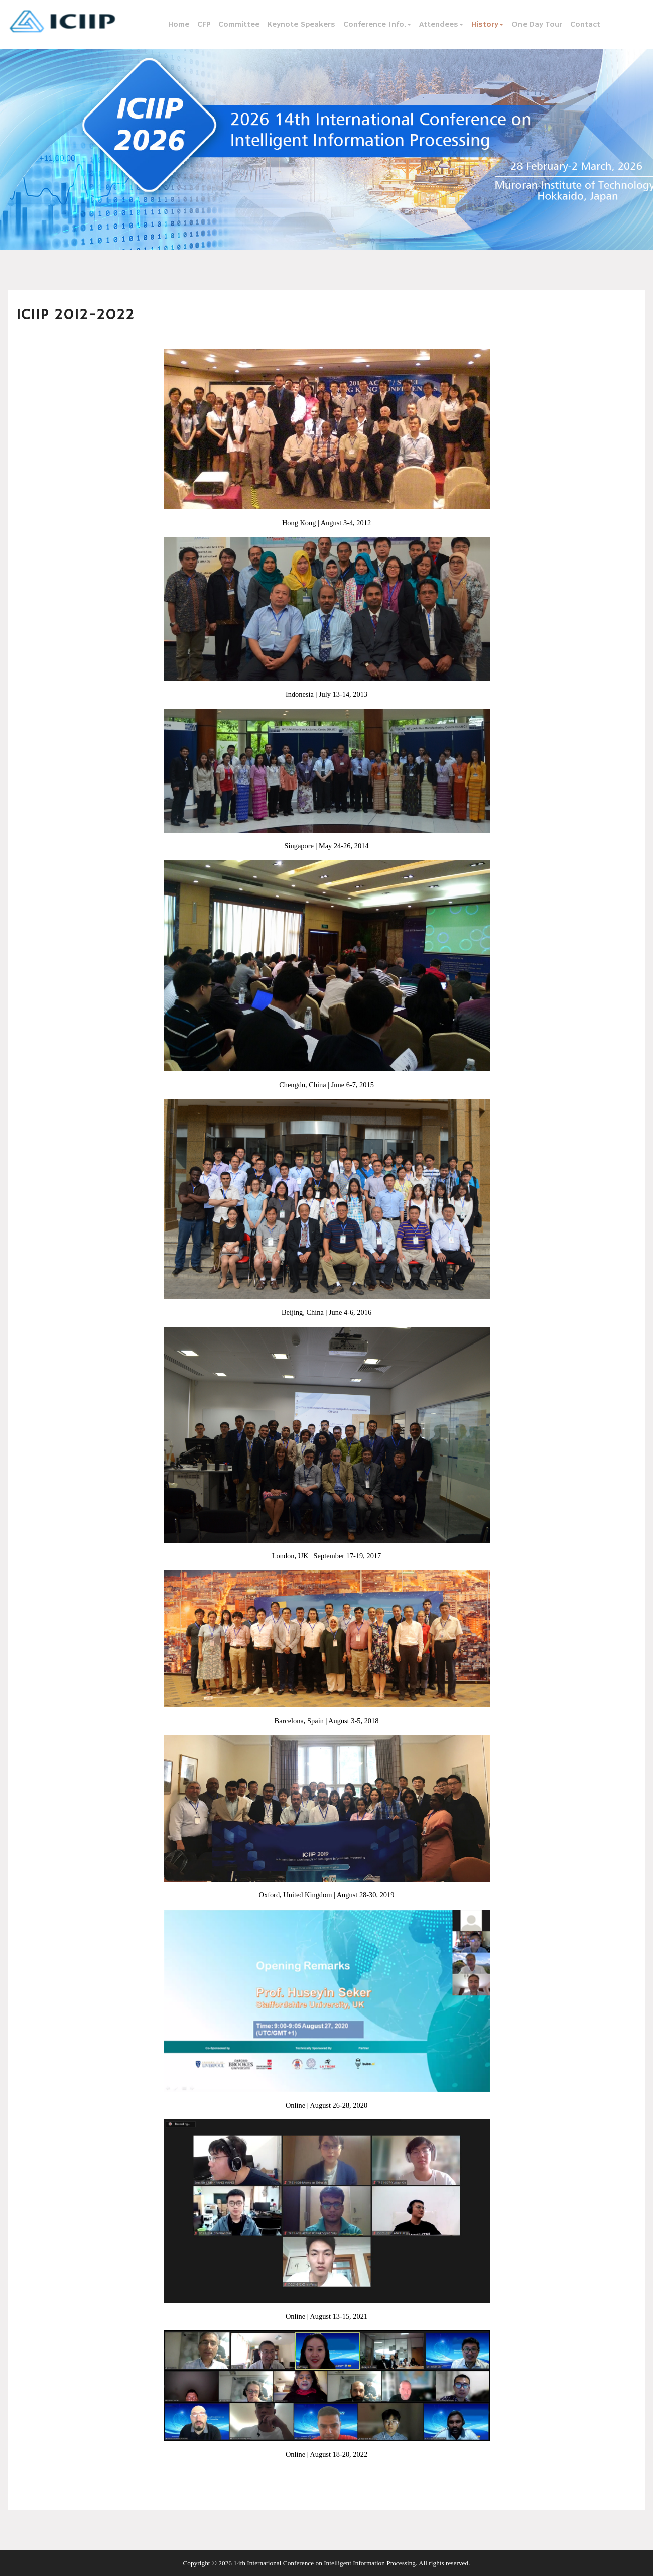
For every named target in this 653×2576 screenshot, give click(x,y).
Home (178, 25)
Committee (238, 25)
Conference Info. (377, 25)
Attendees (441, 25)
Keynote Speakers (301, 25)
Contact (585, 25)
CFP (203, 25)
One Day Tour (536, 25)
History (487, 25)
